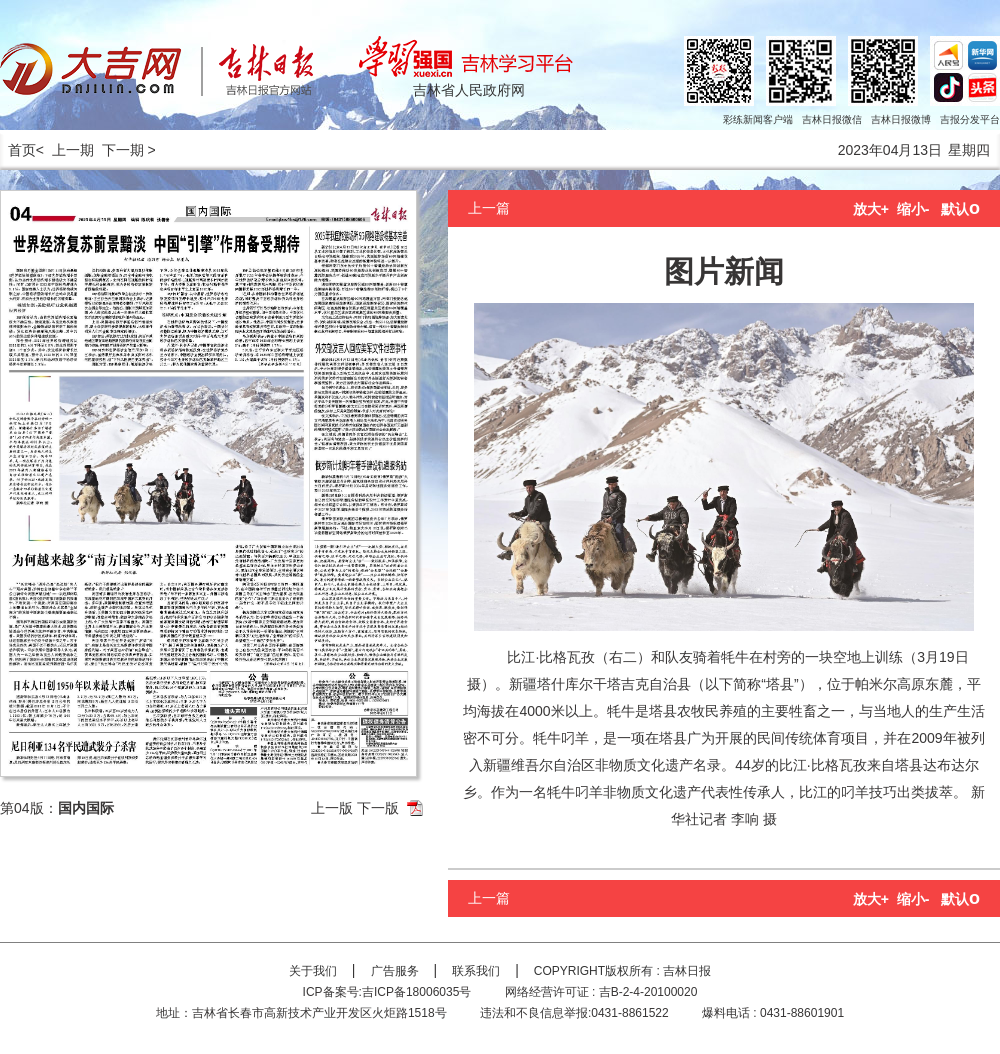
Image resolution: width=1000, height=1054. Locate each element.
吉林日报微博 (901, 119)
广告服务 (395, 971)
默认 (960, 209)
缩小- (913, 209)
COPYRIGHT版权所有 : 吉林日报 (622, 971)
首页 (18, 150)
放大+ (871, 209)
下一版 (378, 808)
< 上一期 (65, 150)
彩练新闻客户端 (758, 119)
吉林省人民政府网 (469, 90)
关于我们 (313, 971)
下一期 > (129, 150)
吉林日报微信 (832, 119)
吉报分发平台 (970, 119)
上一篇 (489, 208)
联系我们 (476, 971)
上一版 (332, 808)
